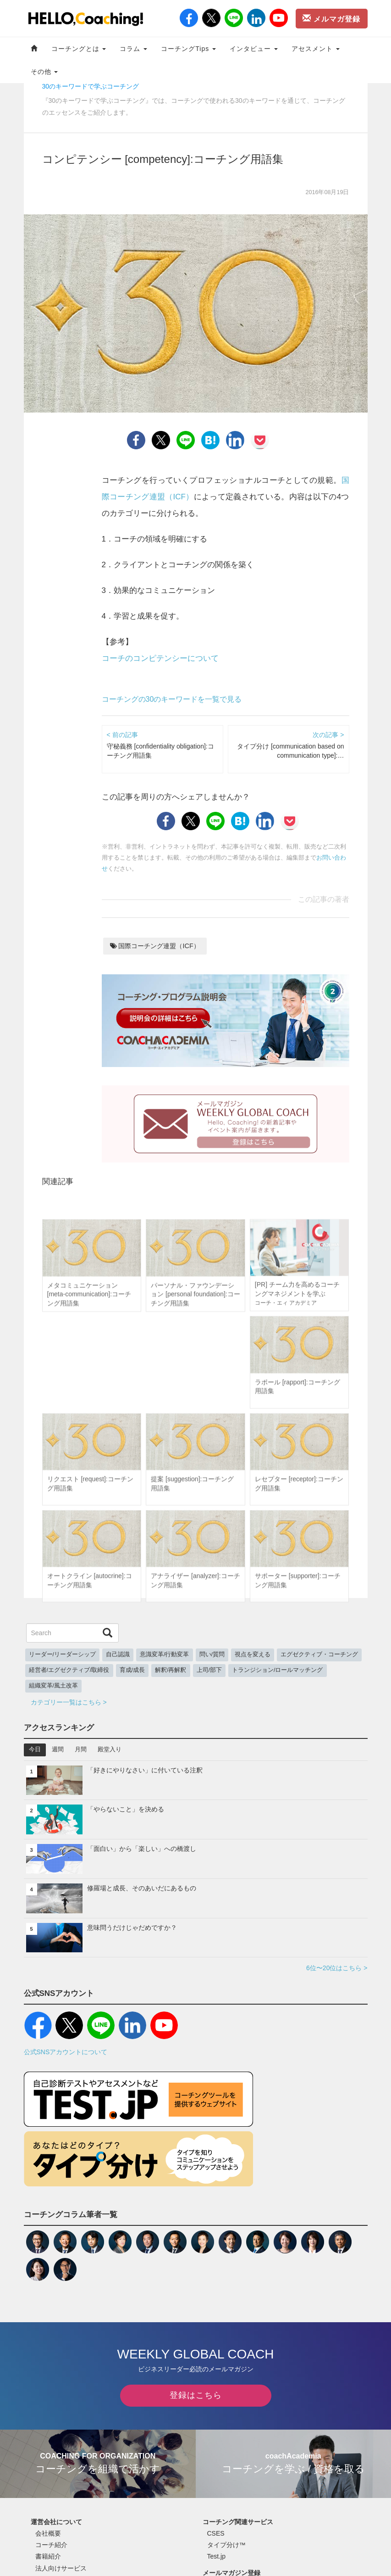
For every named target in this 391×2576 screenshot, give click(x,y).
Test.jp (216, 2556)
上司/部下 (209, 1670)
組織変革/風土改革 (53, 1685)
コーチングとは (78, 48)
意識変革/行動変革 (164, 1654)
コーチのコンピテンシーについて (160, 658)
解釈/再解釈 (171, 1670)
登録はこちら (196, 2395)
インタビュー (254, 48)
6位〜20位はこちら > (336, 1968)
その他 (44, 71)
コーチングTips (188, 48)
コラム (133, 48)
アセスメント (316, 48)
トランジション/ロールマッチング (277, 1670)
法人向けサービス (61, 2568)
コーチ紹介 (51, 2544)
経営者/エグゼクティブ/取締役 (69, 1670)
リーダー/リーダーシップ (62, 1654)
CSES (216, 2533)
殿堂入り (109, 1749)
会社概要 (48, 2533)
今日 (35, 1749)
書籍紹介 (48, 2556)
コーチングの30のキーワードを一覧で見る (172, 699)
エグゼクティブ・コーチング (319, 1654)
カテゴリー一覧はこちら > (69, 1702)
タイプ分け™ (226, 2544)
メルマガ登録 (331, 18)
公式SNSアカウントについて (66, 2052)
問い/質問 (212, 1654)
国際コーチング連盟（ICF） (155, 946)
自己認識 (118, 1654)
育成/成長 (132, 1670)
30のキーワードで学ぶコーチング (90, 86)
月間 (81, 1749)
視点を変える (252, 1654)
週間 (58, 1749)
